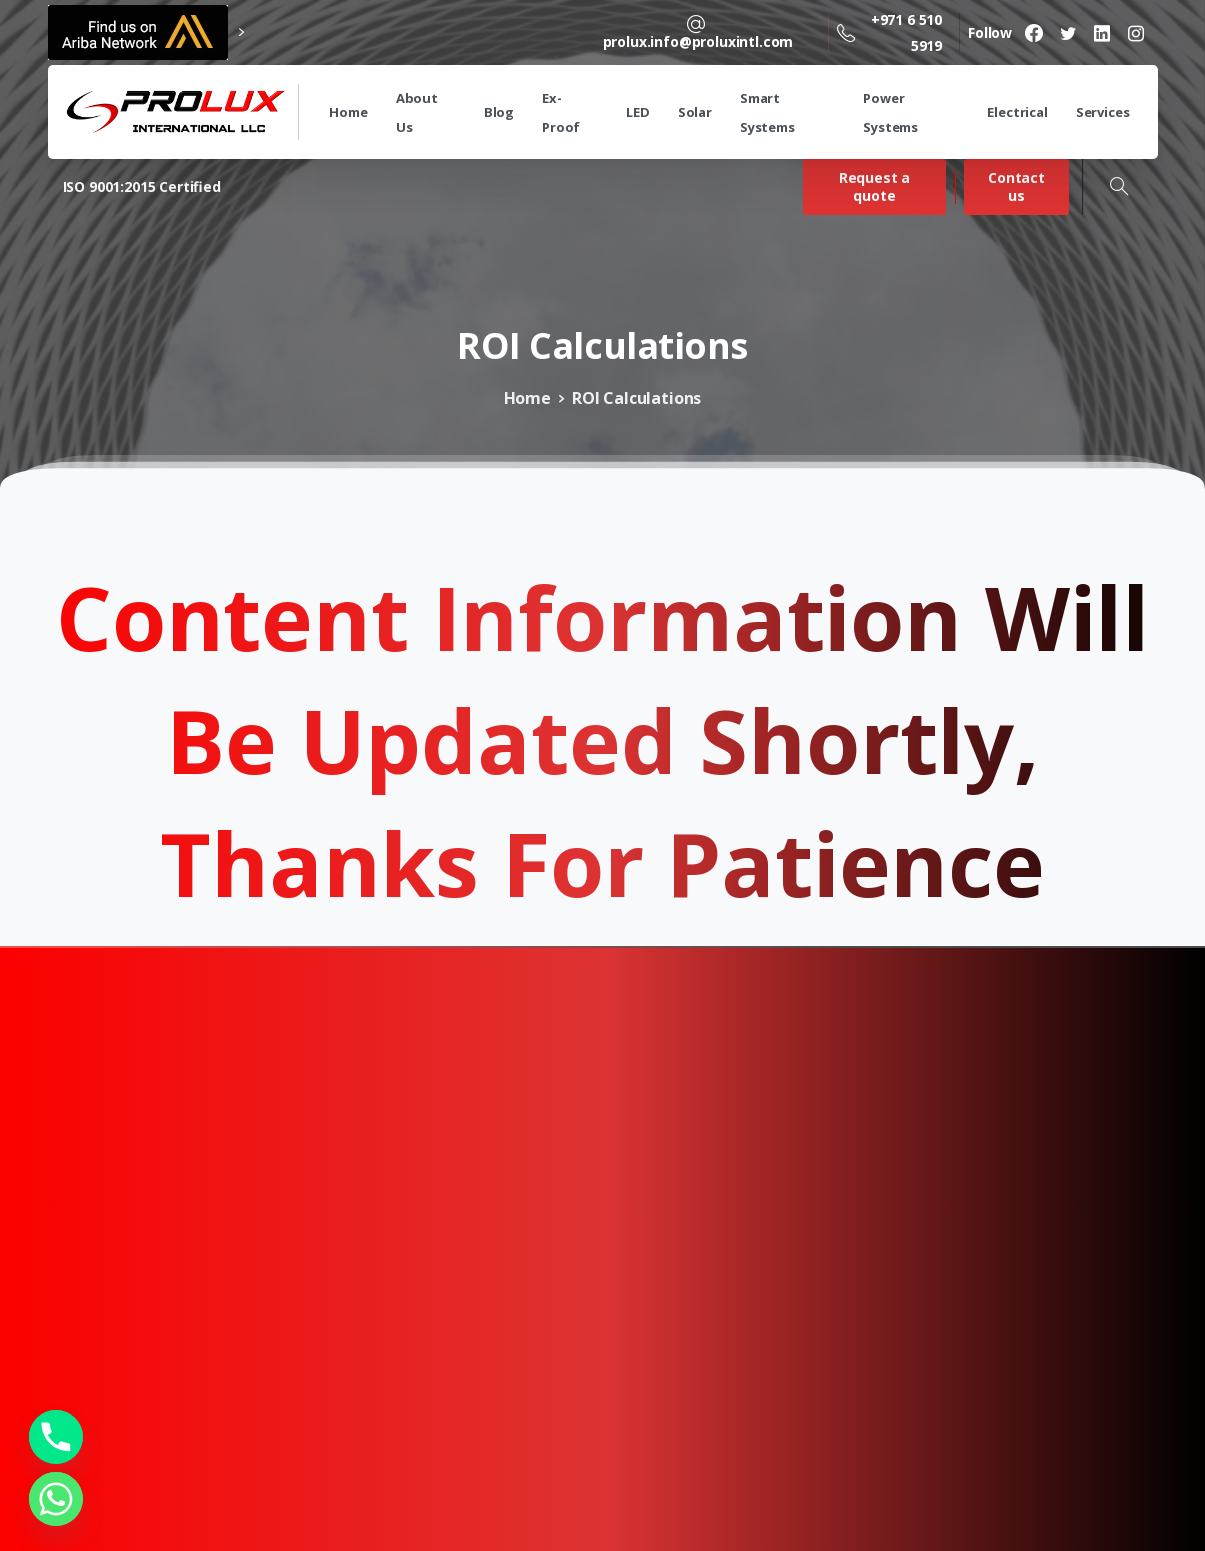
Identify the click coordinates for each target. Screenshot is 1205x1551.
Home (527, 398)
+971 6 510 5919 (889, 32)
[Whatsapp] (56, 1499)
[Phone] (56, 1437)
